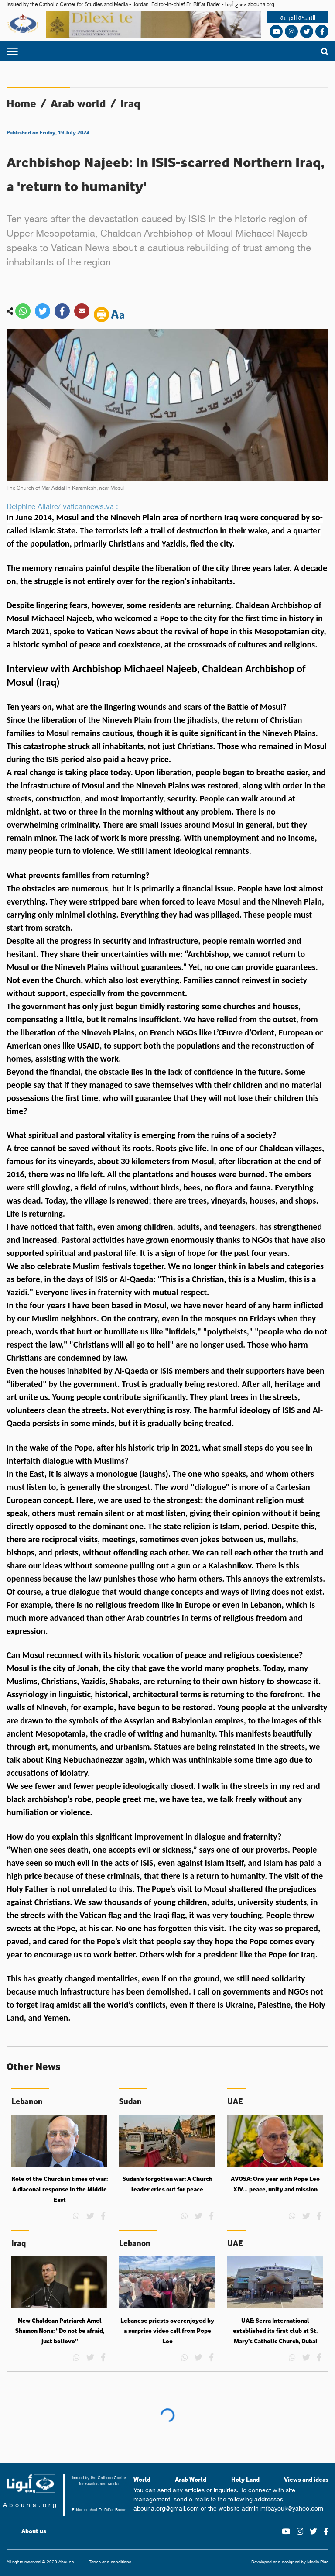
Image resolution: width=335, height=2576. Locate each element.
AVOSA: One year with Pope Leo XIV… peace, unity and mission (275, 2184)
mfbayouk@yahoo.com (291, 2507)
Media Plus (317, 2561)
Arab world (78, 103)
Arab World (190, 2479)
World (141, 2479)
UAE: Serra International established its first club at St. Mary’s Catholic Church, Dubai (275, 2330)
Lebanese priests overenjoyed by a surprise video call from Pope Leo (167, 2330)
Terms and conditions (110, 2562)
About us (33, 2531)
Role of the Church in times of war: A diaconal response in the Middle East (59, 2189)
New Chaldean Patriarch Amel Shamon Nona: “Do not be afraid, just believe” (59, 2330)
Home (21, 103)
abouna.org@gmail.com (166, 2507)
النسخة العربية (297, 17)
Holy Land (245, 2479)
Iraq (130, 103)
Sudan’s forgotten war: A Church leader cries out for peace (167, 2184)
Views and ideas (306, 2479)
